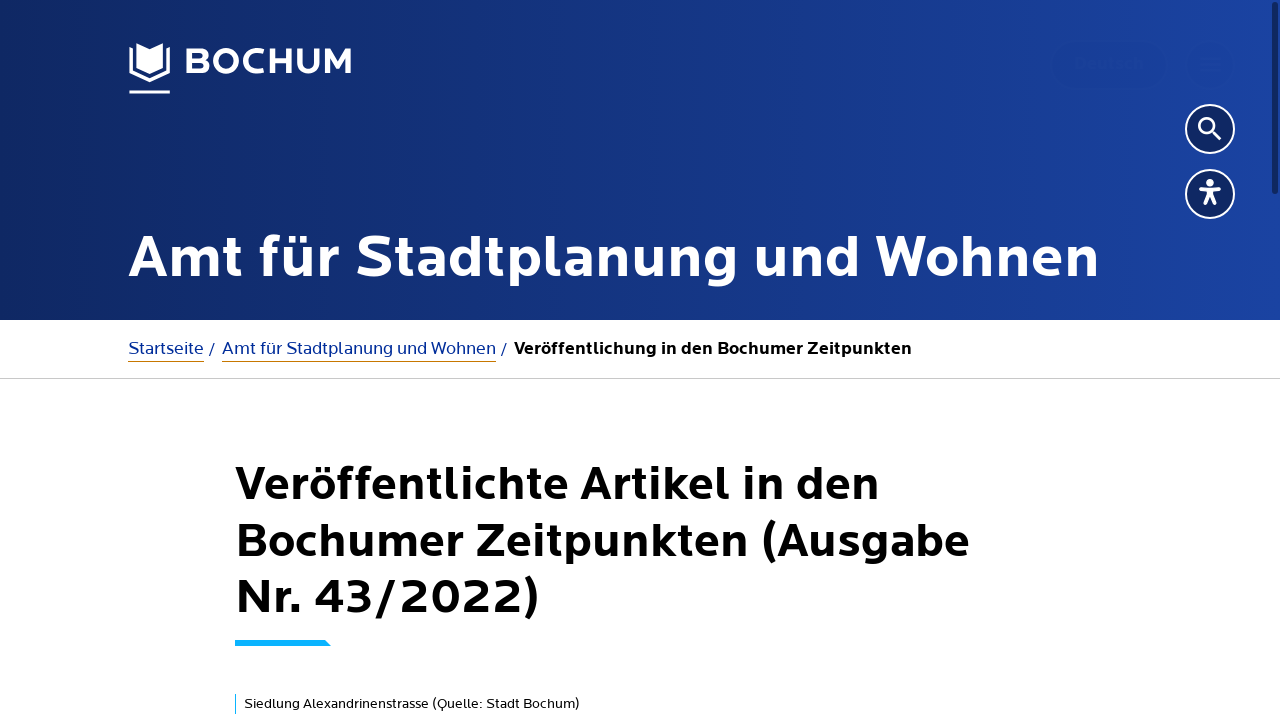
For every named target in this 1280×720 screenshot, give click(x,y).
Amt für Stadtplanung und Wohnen (359, 348)
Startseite (166, 348)
